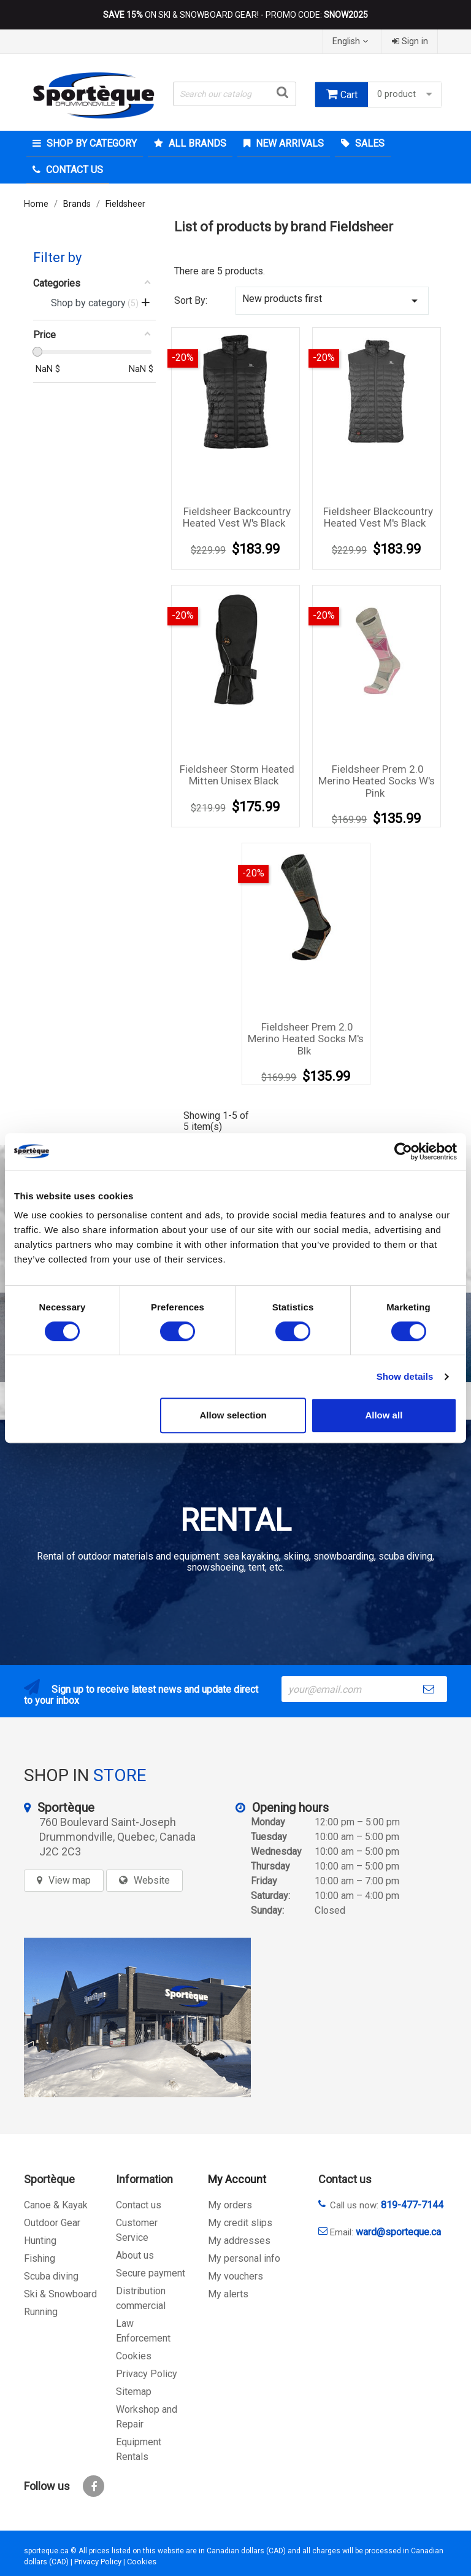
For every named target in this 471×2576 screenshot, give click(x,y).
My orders (230, 2205)
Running (41, 2312)
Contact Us (73, 170)
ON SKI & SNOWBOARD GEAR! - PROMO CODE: (235, 15)
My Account (237, 2179)
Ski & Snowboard (60, 2294)
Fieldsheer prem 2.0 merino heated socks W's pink (376, 781)
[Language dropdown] (351, 41)
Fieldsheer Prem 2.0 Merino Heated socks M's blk (306, 1039)
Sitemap (133, 2391)
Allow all (383, 1415)
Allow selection (233, 1415)
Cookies (133, 2356)
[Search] (234, 94)
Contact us (138, 2205)
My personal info (244, 2258)
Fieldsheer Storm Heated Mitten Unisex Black (237, 775)
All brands (196, 143)
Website (152, 1880)
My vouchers (235, 2276)
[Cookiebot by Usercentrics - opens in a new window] (403, 1151)
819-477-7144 (412, 2205)
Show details (405, 1376)
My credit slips (240, 2223)
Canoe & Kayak (56, 2205)
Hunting (40, 2240)
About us (135, 2255)
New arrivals (288, 143)
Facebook (93, 2486)
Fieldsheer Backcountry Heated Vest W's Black (237, 517)
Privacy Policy (146, 2374)
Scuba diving (51, 2276)
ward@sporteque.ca (398, 2232)
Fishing (39, 2258)
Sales (369, 143)
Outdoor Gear (52, 2223)
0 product (406, 94)
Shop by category (90, 143)
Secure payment (150, 2273)
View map (69, 1880)
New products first (332, 300)
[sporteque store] (137, 2017)
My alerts (228, 2294)
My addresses (239, 2240)
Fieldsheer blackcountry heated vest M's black (378, 517)
